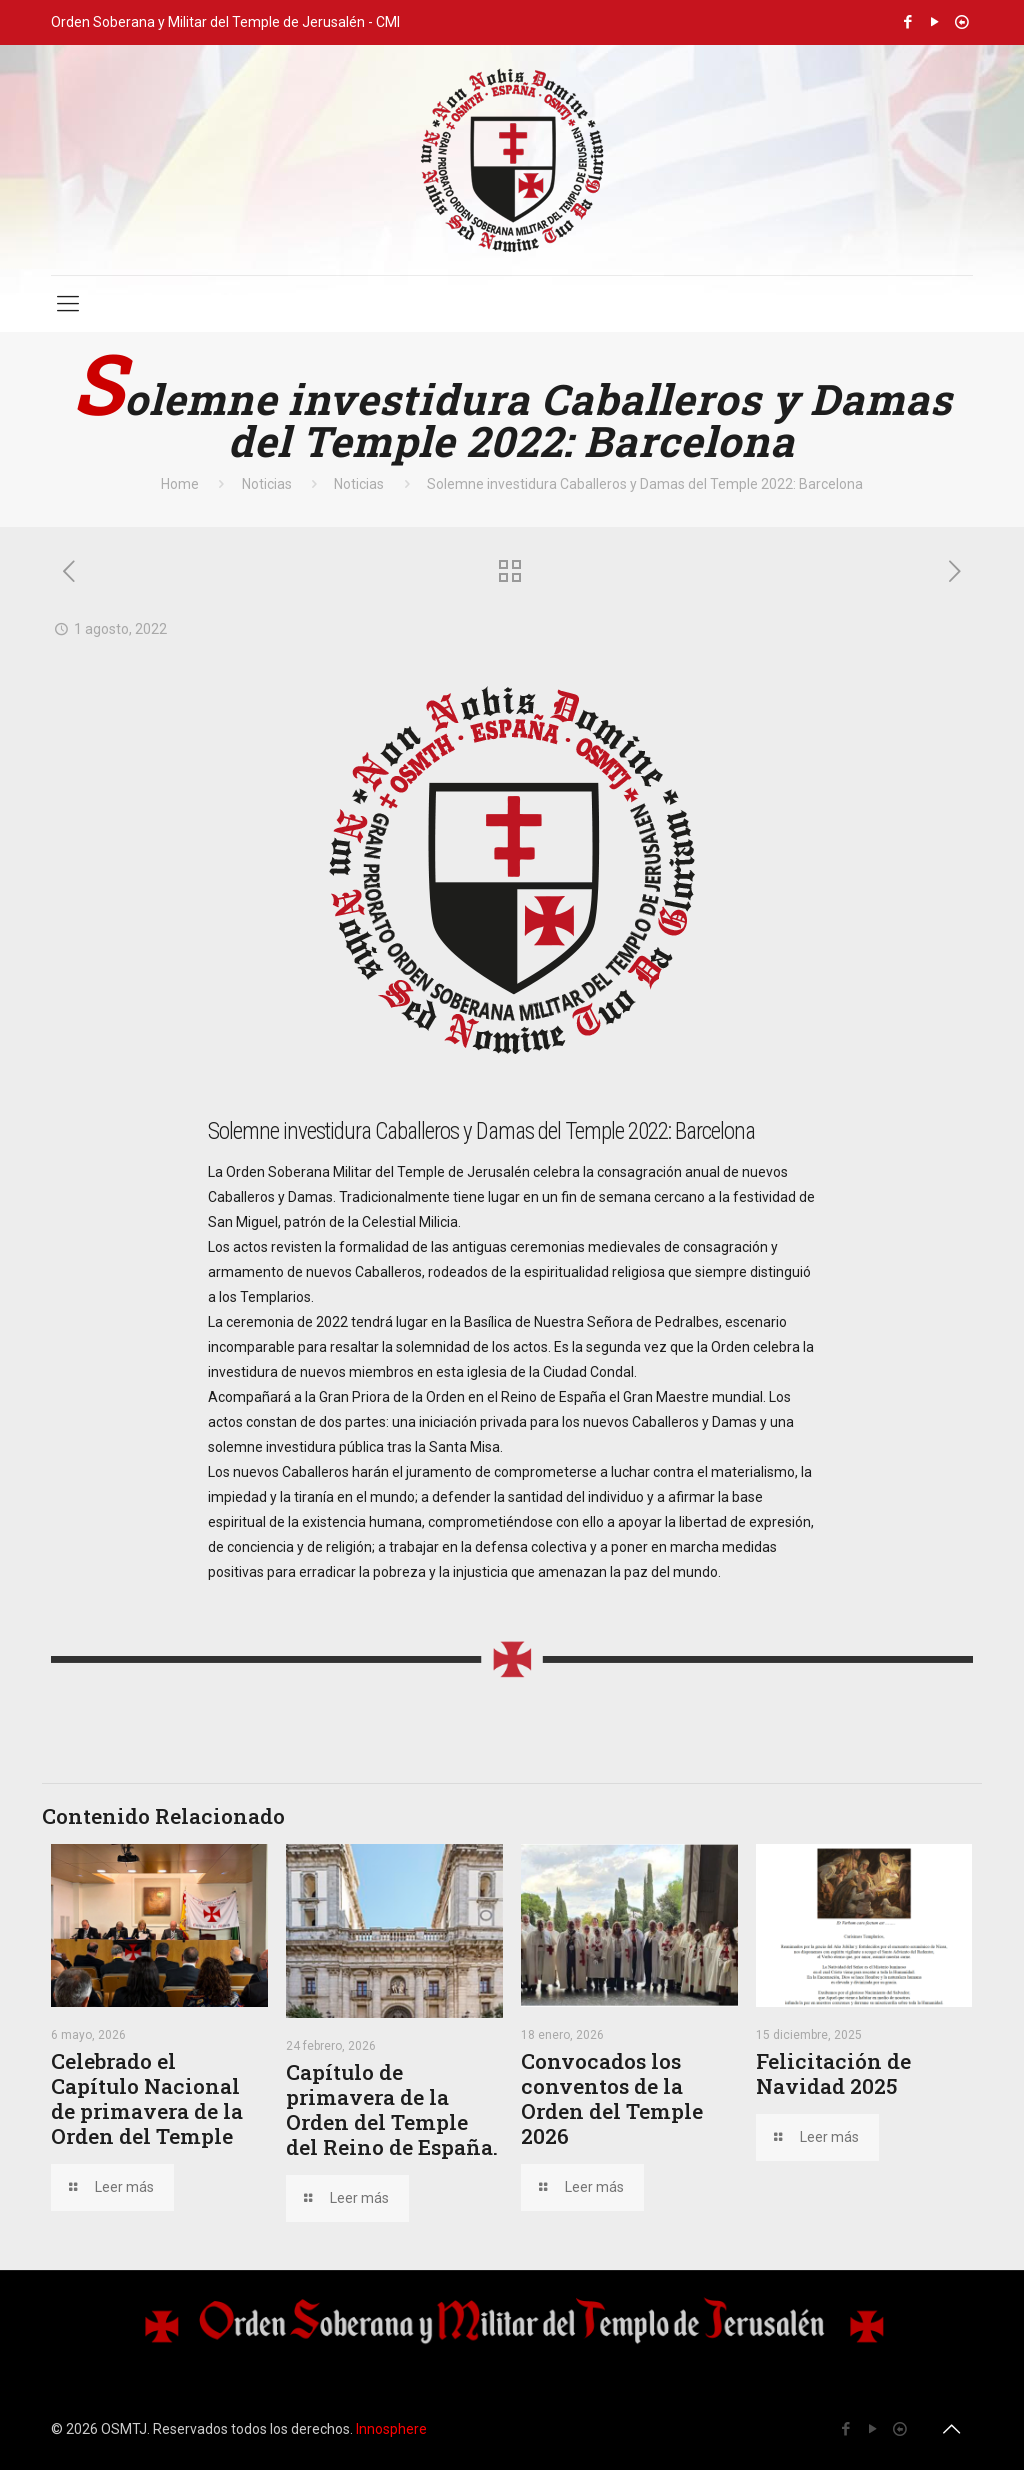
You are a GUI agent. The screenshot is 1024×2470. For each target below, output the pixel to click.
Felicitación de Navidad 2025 (833, 2073)
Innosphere (391, 2429)
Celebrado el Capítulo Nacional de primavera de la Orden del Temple (147, 2098)
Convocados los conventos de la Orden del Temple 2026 (612, 2098)
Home (180, 484)
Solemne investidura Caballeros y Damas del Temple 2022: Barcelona (645, 484)
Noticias (267, 484)
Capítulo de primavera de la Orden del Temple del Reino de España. (392, 2109)
